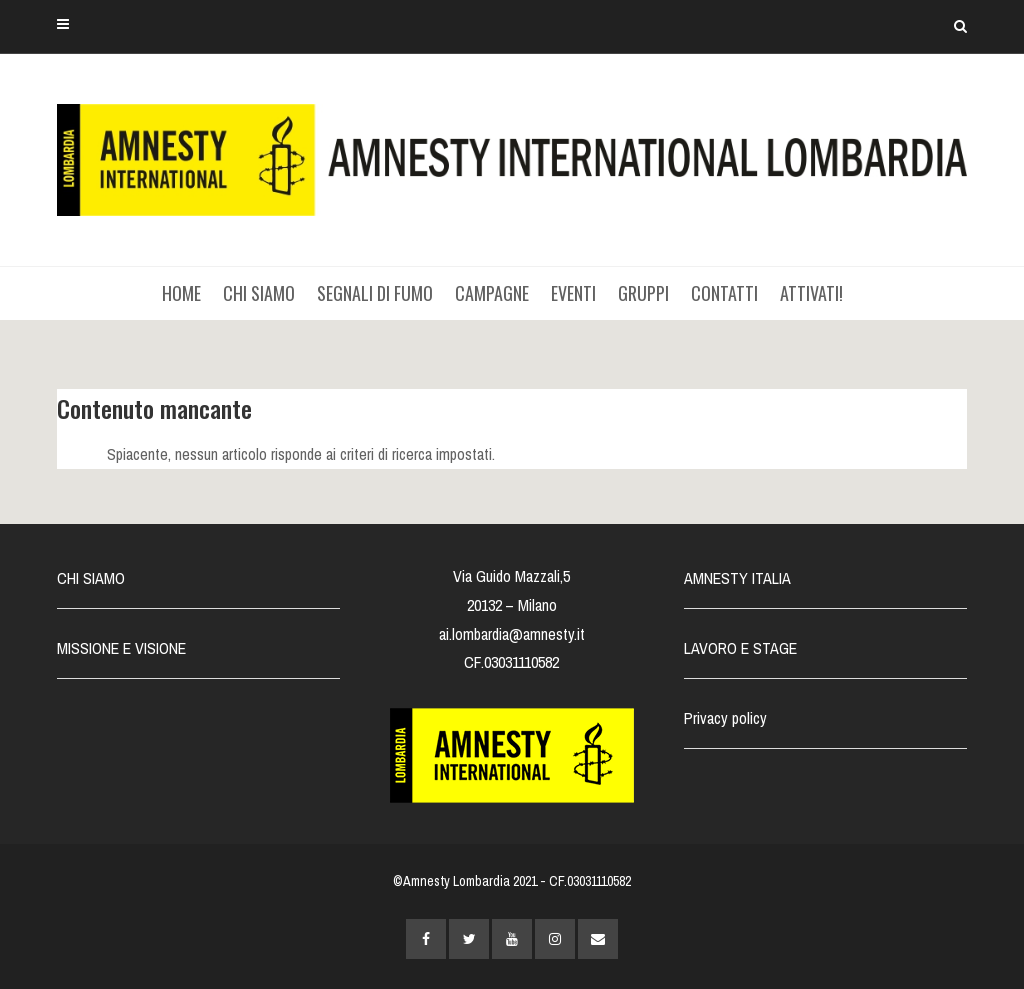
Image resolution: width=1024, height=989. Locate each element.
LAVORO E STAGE (740, 648)
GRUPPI (643, 293)
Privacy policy (725, 718)
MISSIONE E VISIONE (121, 648)
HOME (181, 293)
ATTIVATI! (811, 293)
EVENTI (573, 293)
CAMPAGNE (492, 293)
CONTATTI (724, 293)
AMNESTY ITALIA (737, 578)
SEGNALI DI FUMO (375, 293)
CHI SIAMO (259, 293)
